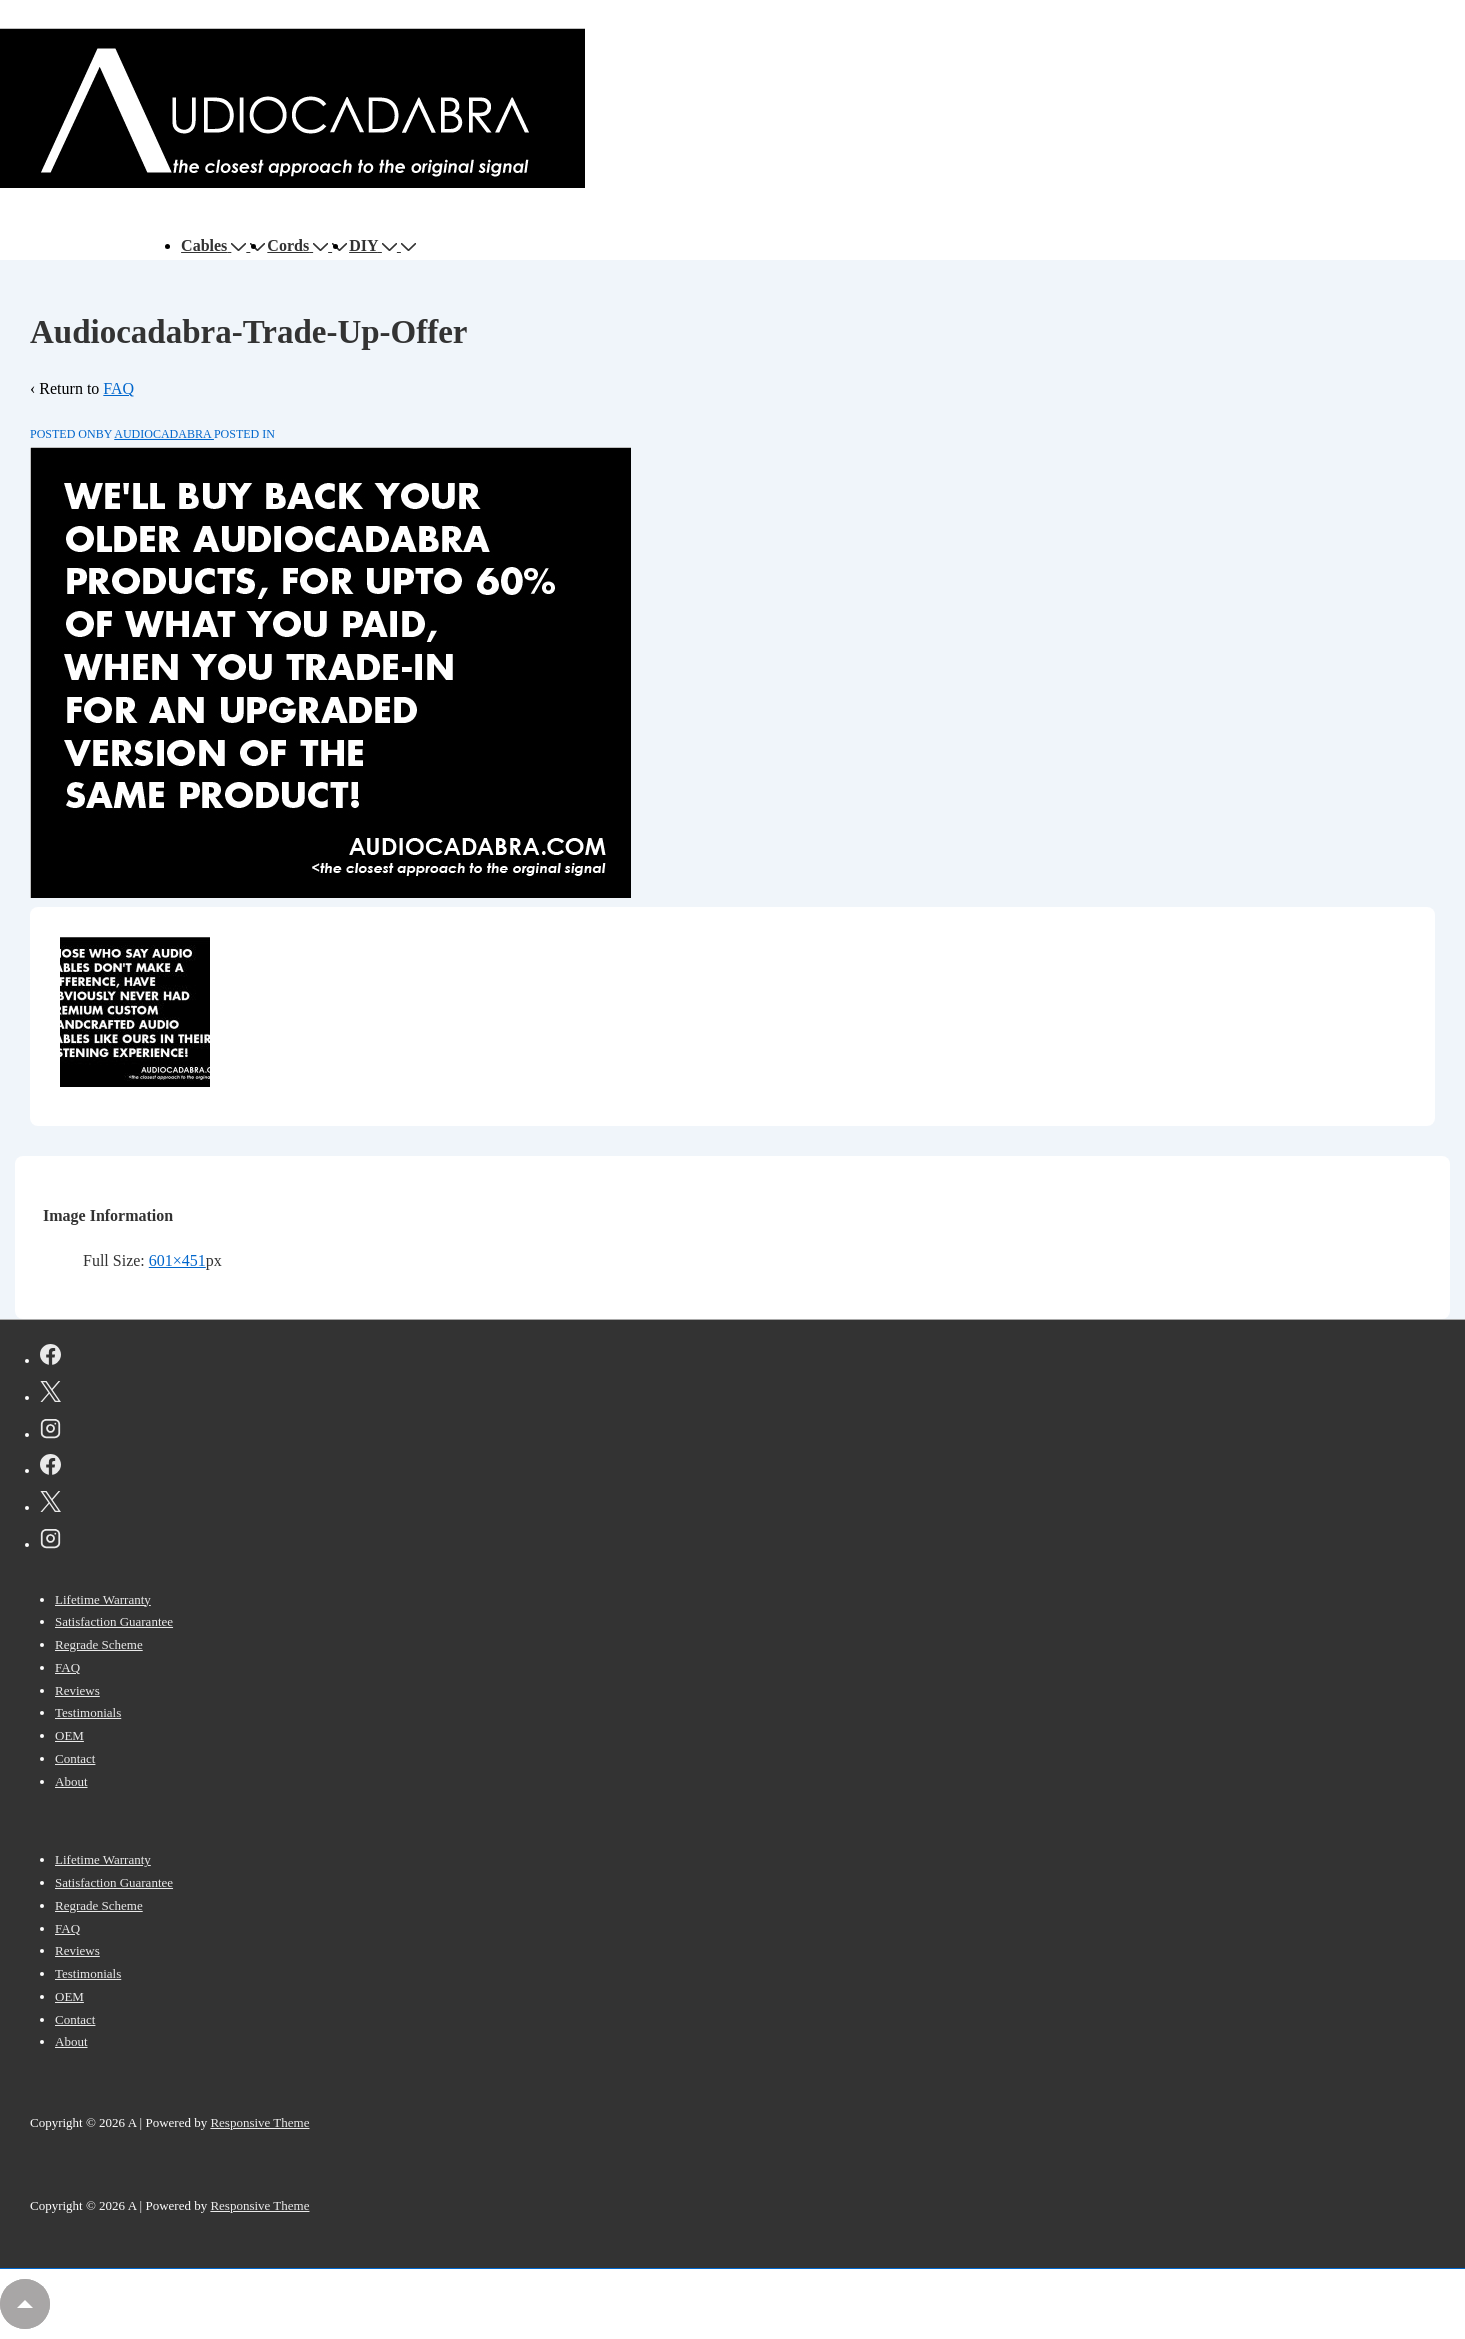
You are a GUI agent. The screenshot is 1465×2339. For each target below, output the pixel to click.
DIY (375, 245)
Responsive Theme (259, 2122)
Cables (215, 245)
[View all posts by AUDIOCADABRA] (164, 434)
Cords (299, 245)
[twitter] (50, 1395)
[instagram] (50, 1432)
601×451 (177, 1260)
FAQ (118, 388)
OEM (69, 1735)
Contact (75, 1758)
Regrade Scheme (99, 1644)
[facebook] (50, 1358)
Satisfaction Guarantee (114, 1621)
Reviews (77, 1690)
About (71, 1781)
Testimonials (88, 1712)
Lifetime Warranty (103, 1599)
